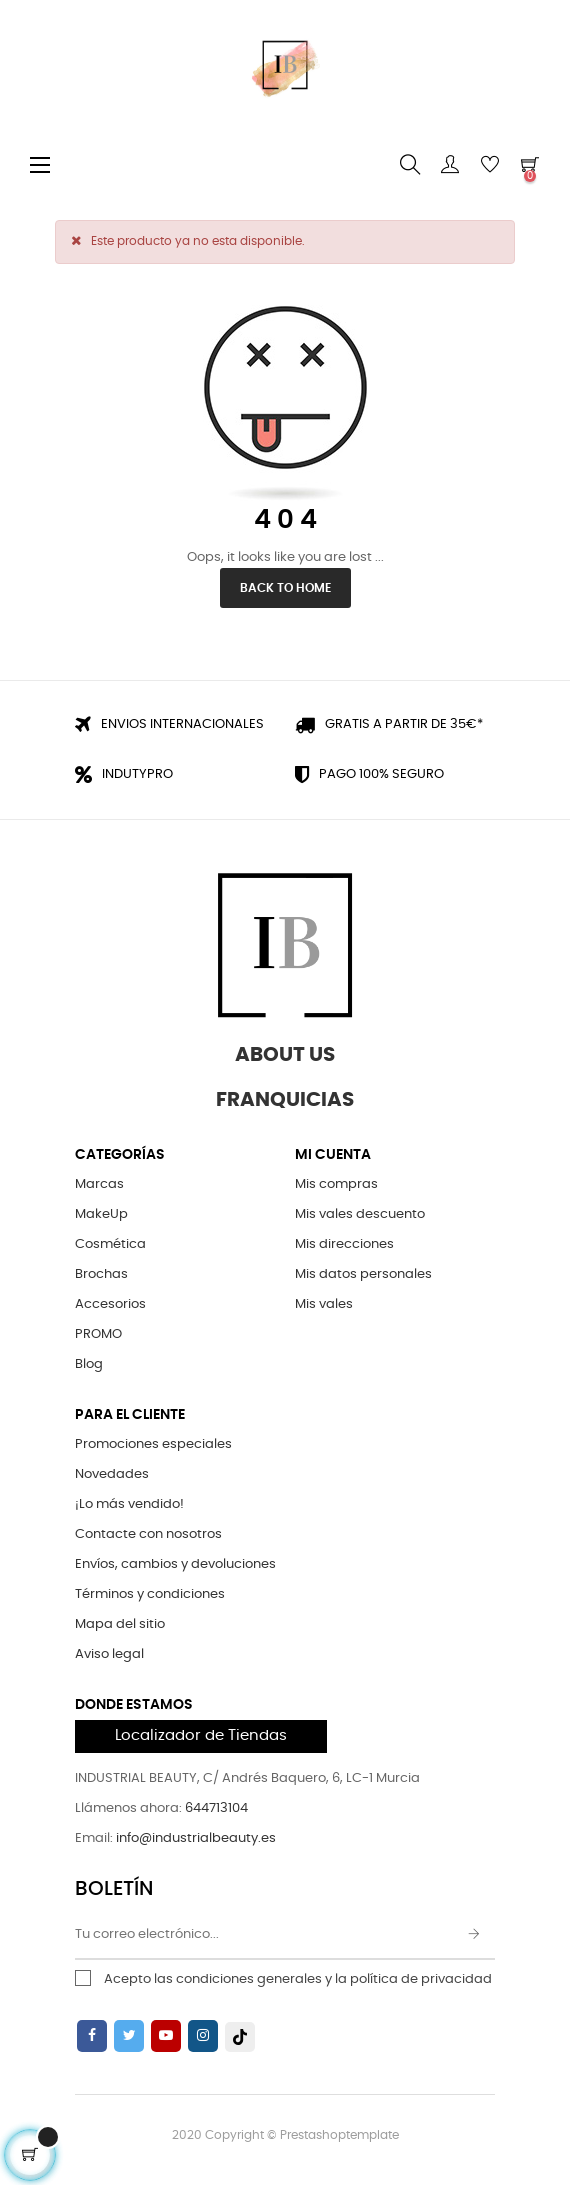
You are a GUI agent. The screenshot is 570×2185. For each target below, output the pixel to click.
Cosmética (110, 1244)
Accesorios (110, 1304)
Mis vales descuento (360, 1214)
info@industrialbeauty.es (196, 1838)
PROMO (98, 1334)
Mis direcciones (344, 1244)
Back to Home (285, 588)
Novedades (112, 1474)
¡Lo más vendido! (129, 1504)
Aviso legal (109, 1654)
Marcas (99, 1184)
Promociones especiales (153, 1444)
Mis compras (336, 1184)
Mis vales (324, 1304)
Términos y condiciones (150, 1594)
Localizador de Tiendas (201, 1735)
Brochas (101, 1274)
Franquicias (285, 1100)
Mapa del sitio (120, 1624)
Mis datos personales (363, 1274)
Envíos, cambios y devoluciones (175, 1564)
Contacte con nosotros (148, 1534)
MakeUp (101, 1214)
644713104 (216, 1808)
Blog (89, 1364)
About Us (285, 1055)
